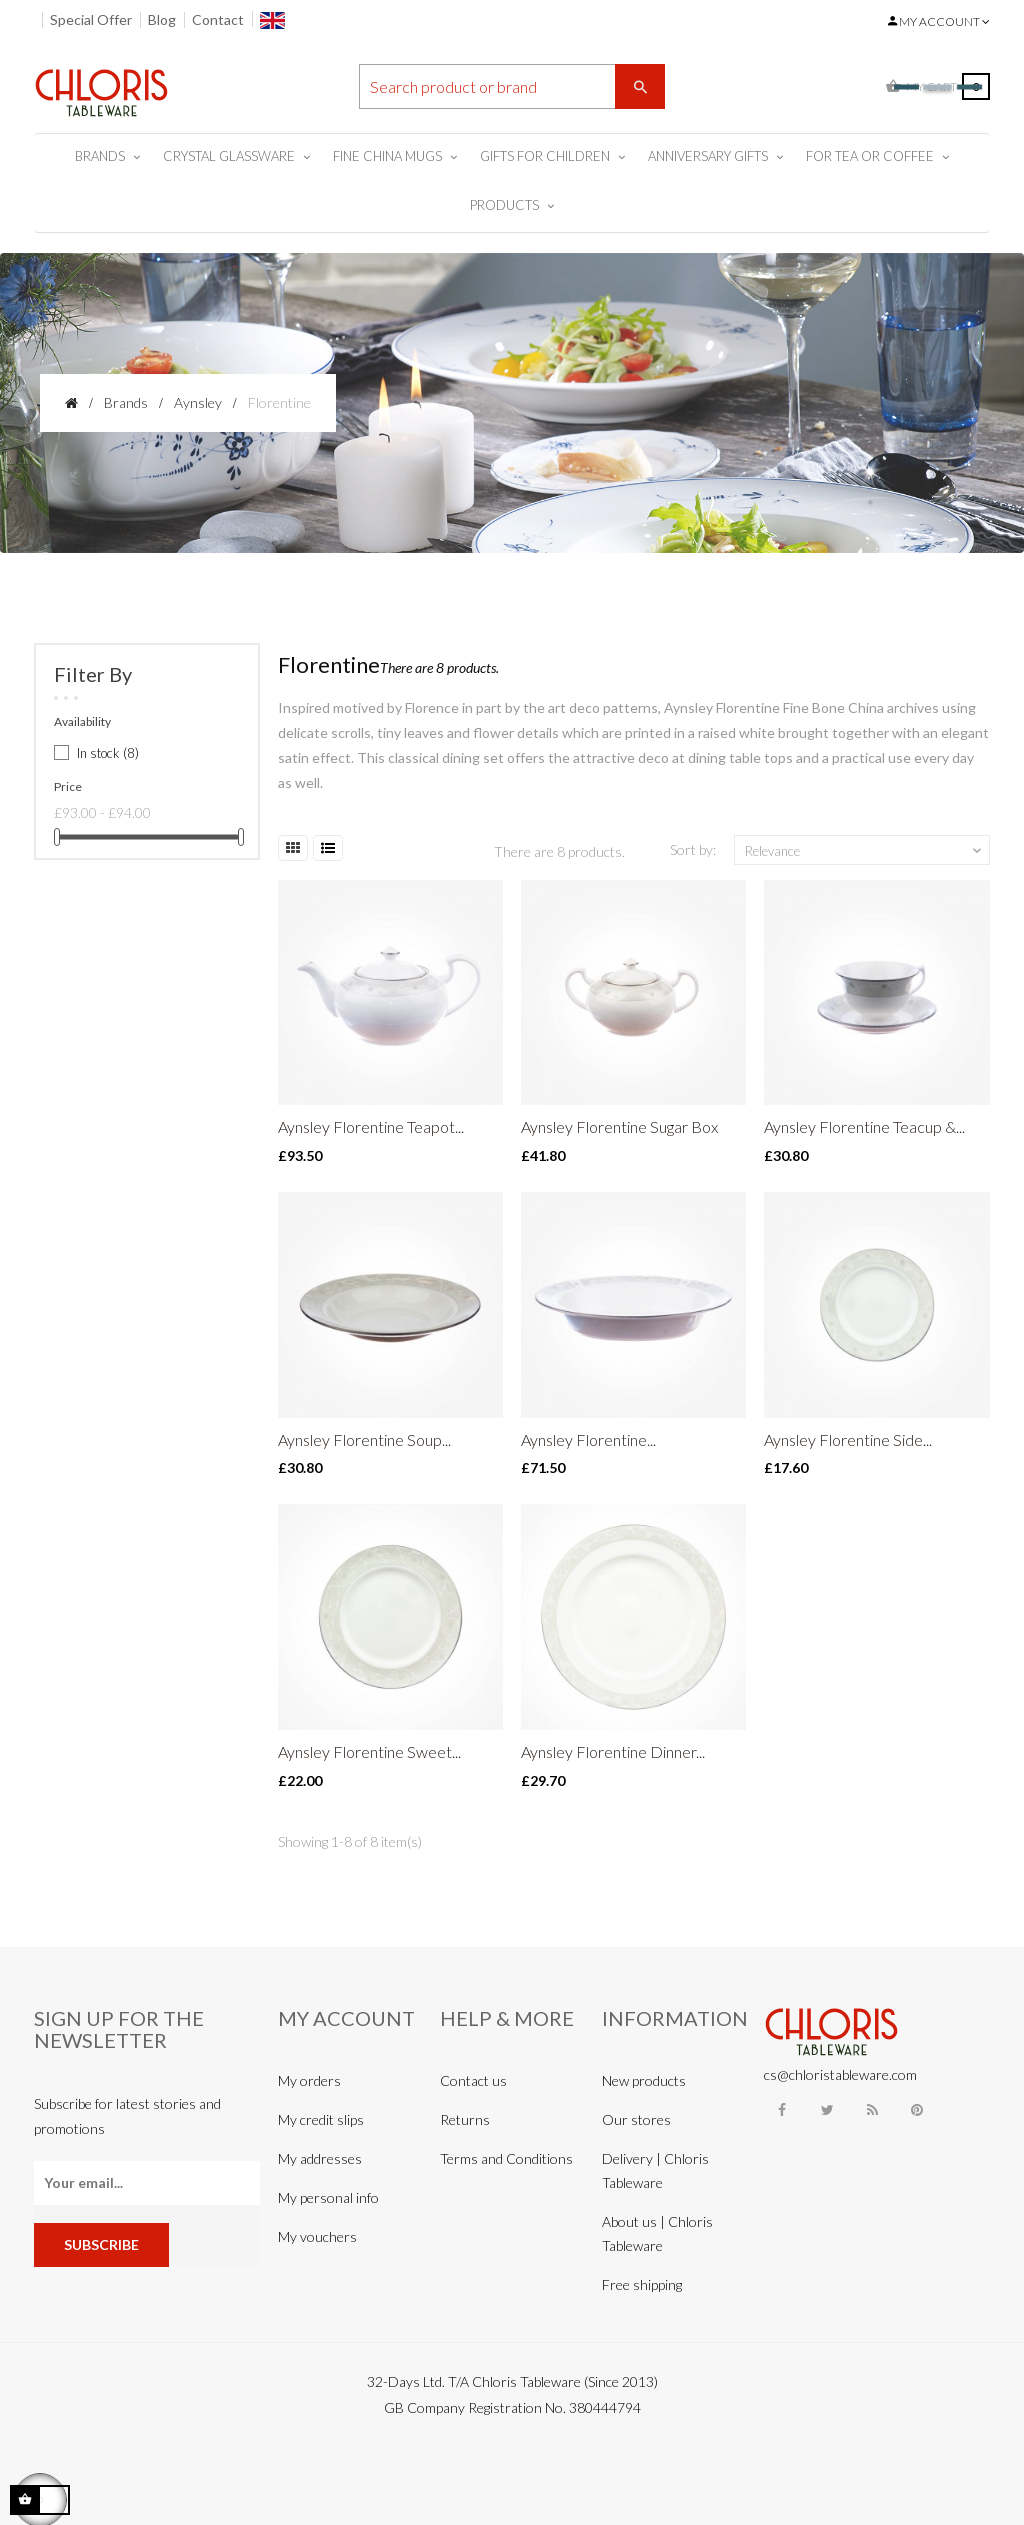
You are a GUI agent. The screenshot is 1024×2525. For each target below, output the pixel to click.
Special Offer (91, 19)
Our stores (636, 2119)
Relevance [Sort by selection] (865, 851)
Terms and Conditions (506, 2158)
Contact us (473, 2080)
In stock (108, 753)
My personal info (328, 2197)
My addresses (320, 2158)
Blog (162, 19)
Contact (218, 19)
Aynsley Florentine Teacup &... (864, 1126)
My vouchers (317, 2236)
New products (644, 2080)
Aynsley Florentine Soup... (364, 1439)
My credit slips (321, 2119)
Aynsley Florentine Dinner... (613, 1751)
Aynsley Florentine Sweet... (369, 1751)
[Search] (512, 86)
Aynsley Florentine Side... (848, 1439)
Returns (465, 2119)
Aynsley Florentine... (588, 1439)
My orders (309, 2080)
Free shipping (642, 2284)
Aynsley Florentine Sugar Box (619, 1126)
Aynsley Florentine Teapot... (371, 1126)
